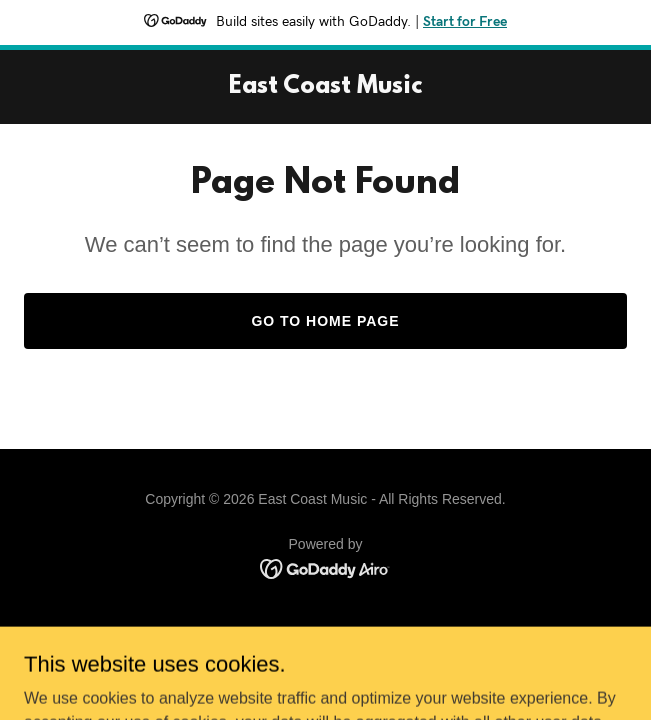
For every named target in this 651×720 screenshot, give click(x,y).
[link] (325, 87)
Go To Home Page (325, 321)
